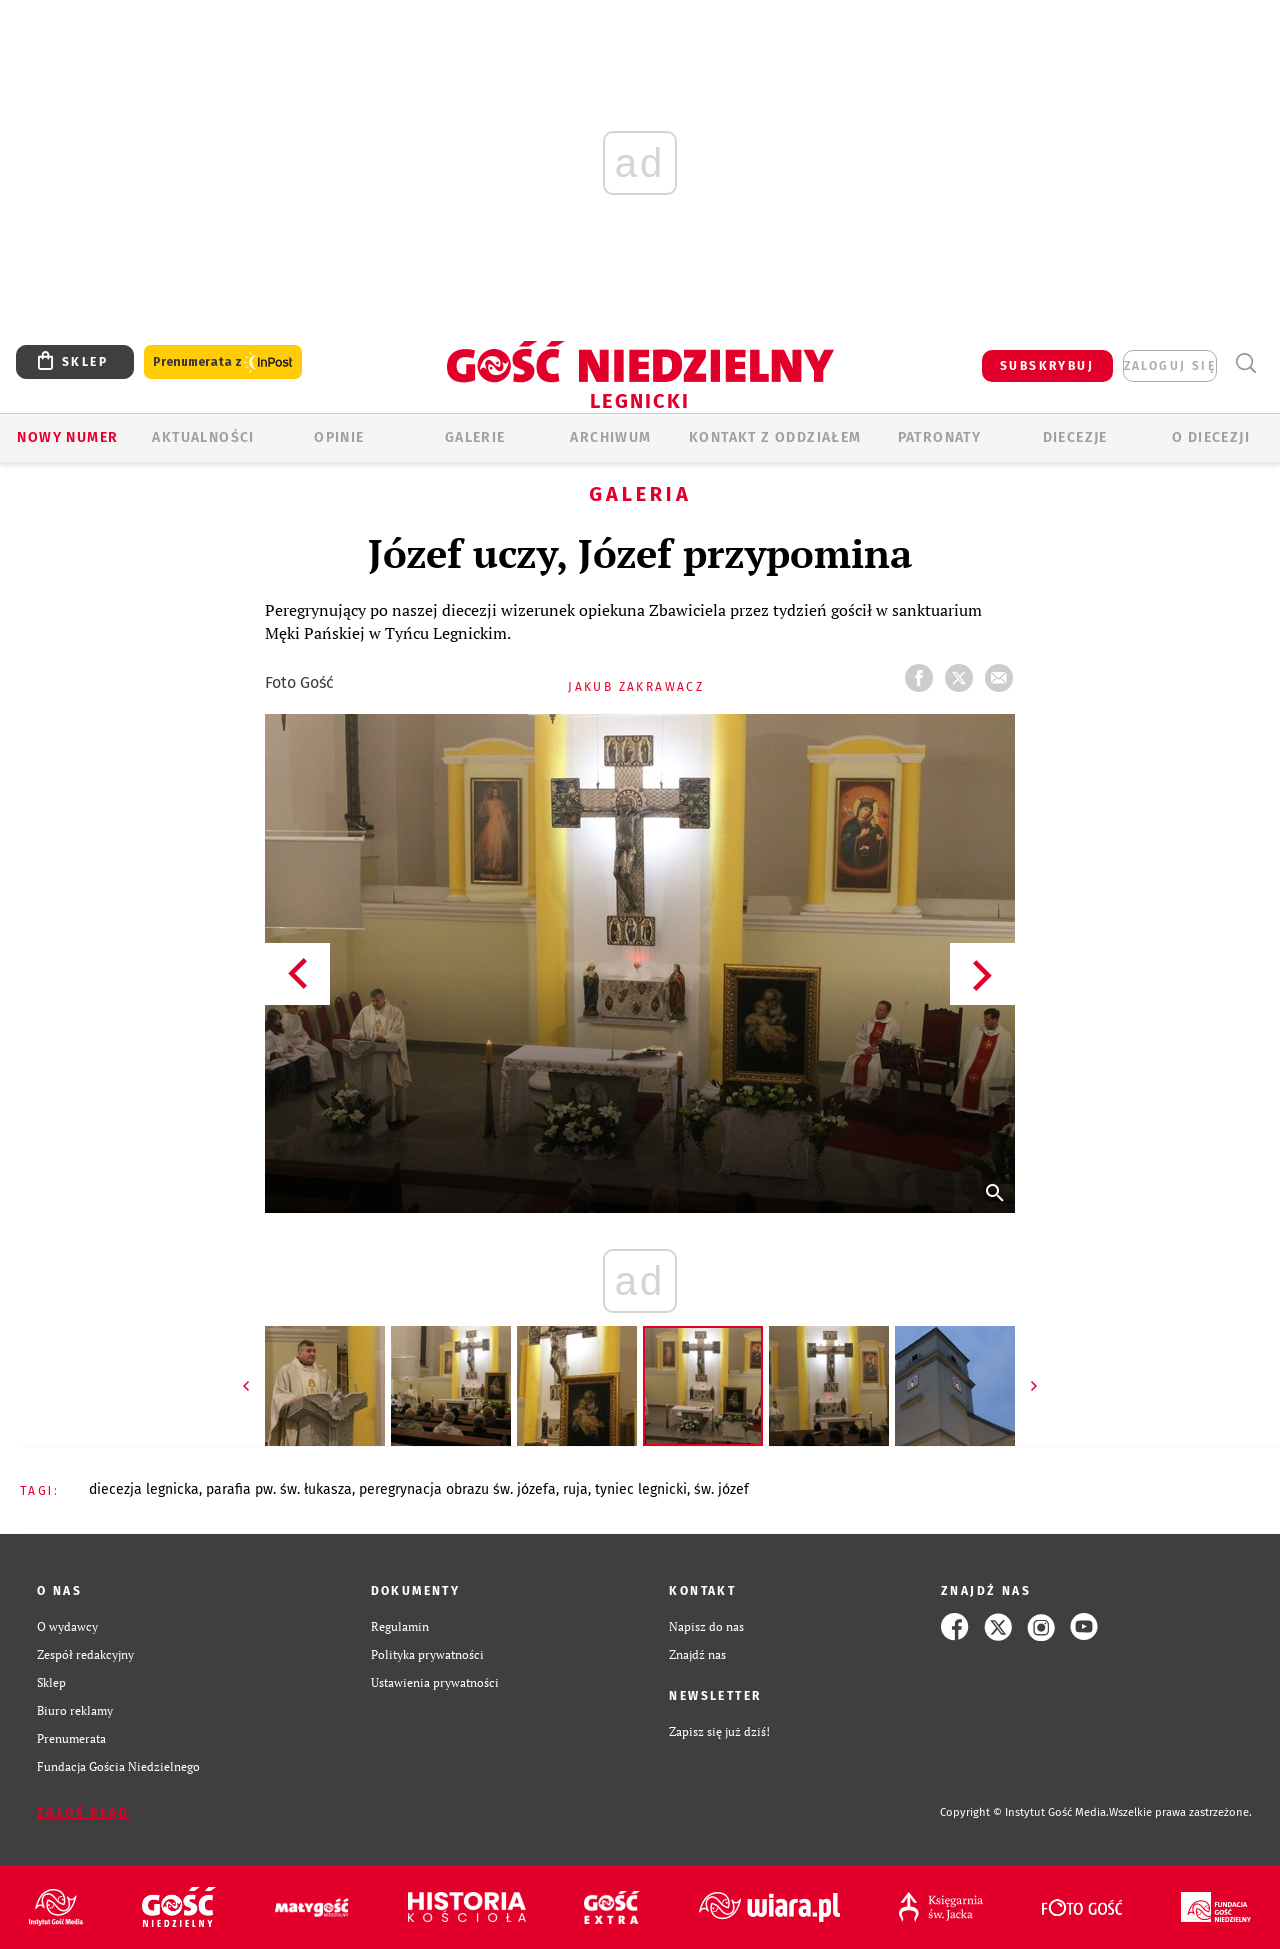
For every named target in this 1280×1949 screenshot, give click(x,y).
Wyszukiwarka (1245, 363)
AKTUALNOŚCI (203, 437)
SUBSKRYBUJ (1047, 366)
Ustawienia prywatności (435, 1682)
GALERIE (475, 437)
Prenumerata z (223, 362)
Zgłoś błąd (83, 1813)
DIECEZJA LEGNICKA (144, 1489)
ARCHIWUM (610, 437)
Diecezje (1075, 437)
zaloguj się (1170, 366)
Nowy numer (67, 437)
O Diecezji (1211, 437)
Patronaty (940, 437)
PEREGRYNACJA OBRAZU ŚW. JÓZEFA (457, 1489)
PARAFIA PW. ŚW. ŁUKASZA (279, 1489)
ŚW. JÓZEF (721, 1489)
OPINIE (339, 437)
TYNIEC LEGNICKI (641, 1489)
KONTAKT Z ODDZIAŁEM (775, 437)
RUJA (575, 1489)
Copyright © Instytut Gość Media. (1024, 1812)
